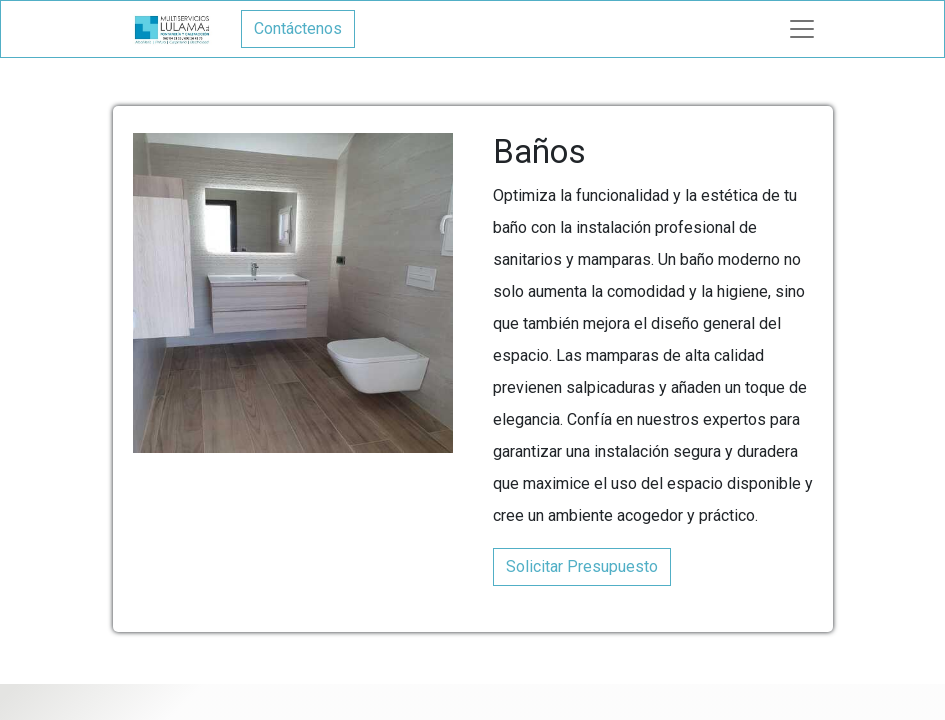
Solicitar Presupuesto (582, 566)
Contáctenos (298, 28)
